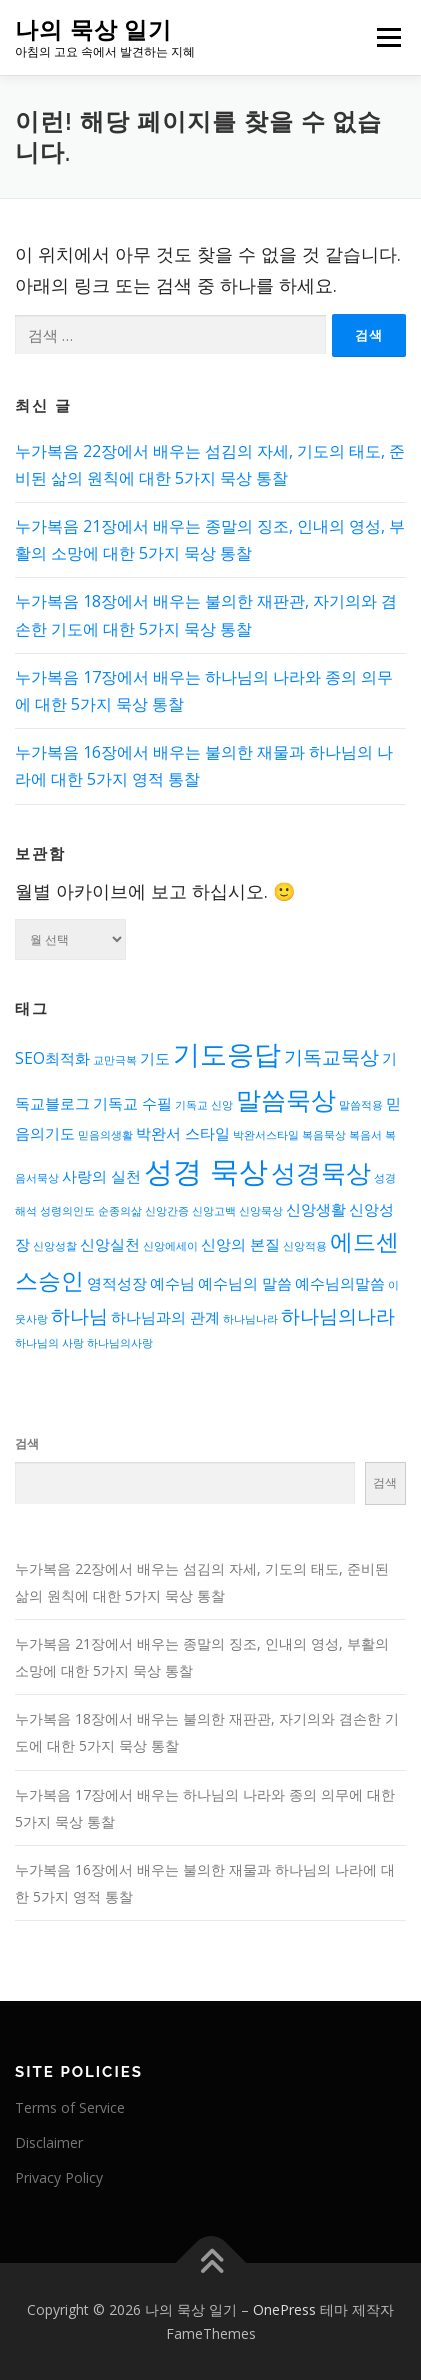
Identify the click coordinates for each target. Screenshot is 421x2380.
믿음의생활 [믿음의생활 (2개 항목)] (105, 1135)
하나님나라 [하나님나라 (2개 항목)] (250, 1319)
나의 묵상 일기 (93, 29)
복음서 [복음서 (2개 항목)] (365, 1135)
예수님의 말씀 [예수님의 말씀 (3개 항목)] (245, 1283)
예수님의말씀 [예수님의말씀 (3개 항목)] (340, 1283)
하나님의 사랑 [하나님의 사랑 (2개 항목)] (49, 1343)
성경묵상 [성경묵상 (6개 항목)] (321, 1172)
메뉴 (386, 37)
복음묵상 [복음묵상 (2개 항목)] (324, 1135)
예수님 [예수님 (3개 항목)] (172, 1283)
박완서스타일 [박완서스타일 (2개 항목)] (266, 1135)
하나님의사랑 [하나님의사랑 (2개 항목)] (120, 1343)
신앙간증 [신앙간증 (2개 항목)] (167, 1211)
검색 (27, 1443)
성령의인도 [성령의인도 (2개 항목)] (67, 1211)
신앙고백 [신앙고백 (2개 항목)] (214, 1211)
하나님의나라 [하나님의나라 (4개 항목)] (338, 1315)
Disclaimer (49, 2142)
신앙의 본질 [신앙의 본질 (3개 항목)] (240, 1244)
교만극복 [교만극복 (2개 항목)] (115, 1060)
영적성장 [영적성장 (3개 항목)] (117, 1283)
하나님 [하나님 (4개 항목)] (79, 1315)
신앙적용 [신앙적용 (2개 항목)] (305, 1246)
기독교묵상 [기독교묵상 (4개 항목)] (331, 1056)
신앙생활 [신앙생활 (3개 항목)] (316, 1209)
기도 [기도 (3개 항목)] (155, 1058)
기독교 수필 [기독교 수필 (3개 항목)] (132, 1103)
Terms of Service (70, 2107)
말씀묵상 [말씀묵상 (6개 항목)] (286, 1099)
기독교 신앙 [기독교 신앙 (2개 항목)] (204, 1105)
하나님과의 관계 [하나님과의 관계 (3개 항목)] (165, 1317)
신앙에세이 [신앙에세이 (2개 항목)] (170, 1246)
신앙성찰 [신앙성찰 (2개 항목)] (55, 1246)
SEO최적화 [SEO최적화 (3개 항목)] (52, 1058)
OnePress (284, 2309)
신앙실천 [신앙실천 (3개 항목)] (110, 1244)
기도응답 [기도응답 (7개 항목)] (227, 1053)
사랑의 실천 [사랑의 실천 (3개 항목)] (101, 1176)
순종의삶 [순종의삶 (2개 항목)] (120, 1211)
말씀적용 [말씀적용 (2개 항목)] (361, 1105)
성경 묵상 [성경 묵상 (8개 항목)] (206, 1171)
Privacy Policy (59, 2177)
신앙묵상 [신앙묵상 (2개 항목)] (261, 1211)
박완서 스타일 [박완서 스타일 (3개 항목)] (183, 1133)
